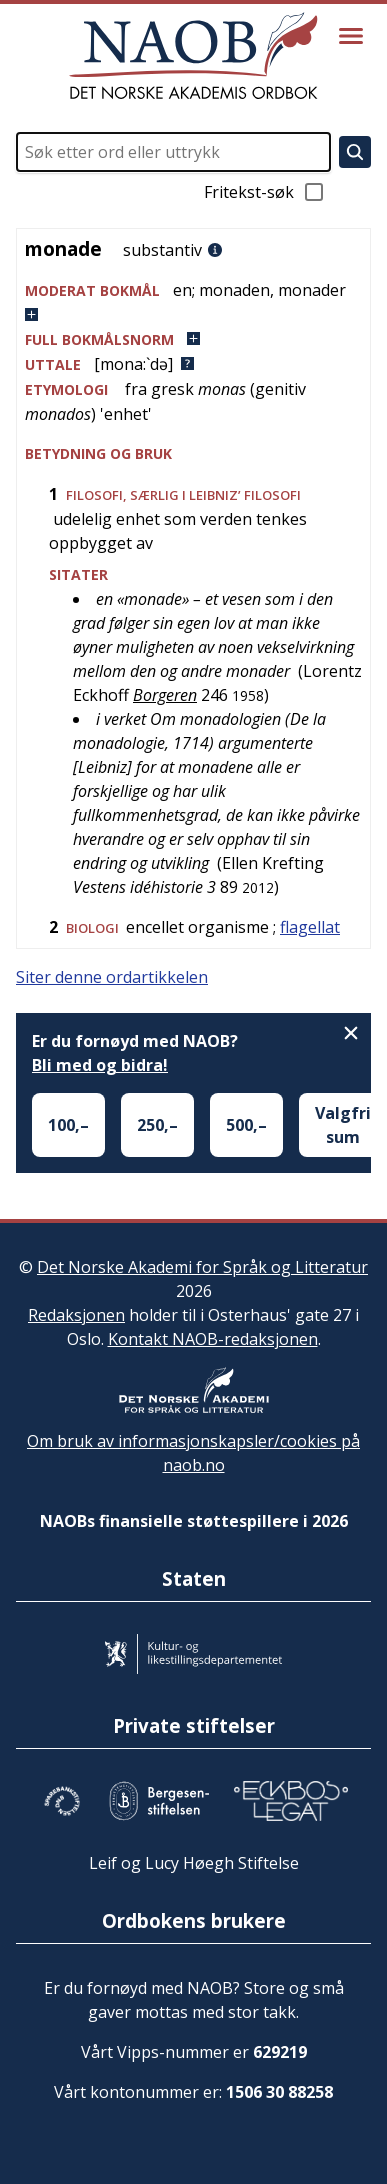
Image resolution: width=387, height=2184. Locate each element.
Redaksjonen (76, 1315)
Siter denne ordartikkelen (112, 977)
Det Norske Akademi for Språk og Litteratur (202, 1267)
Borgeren (165, 695)
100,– (68, 1125)
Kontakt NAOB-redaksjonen (213, 1339)
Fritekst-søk (265, 192)
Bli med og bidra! (100, 1065)
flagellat (310, 927)
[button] (193, 302)
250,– (157, 1125)
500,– (246, 1125)
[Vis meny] (351, 36)
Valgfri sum (343, 1125)
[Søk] (355, 152)
